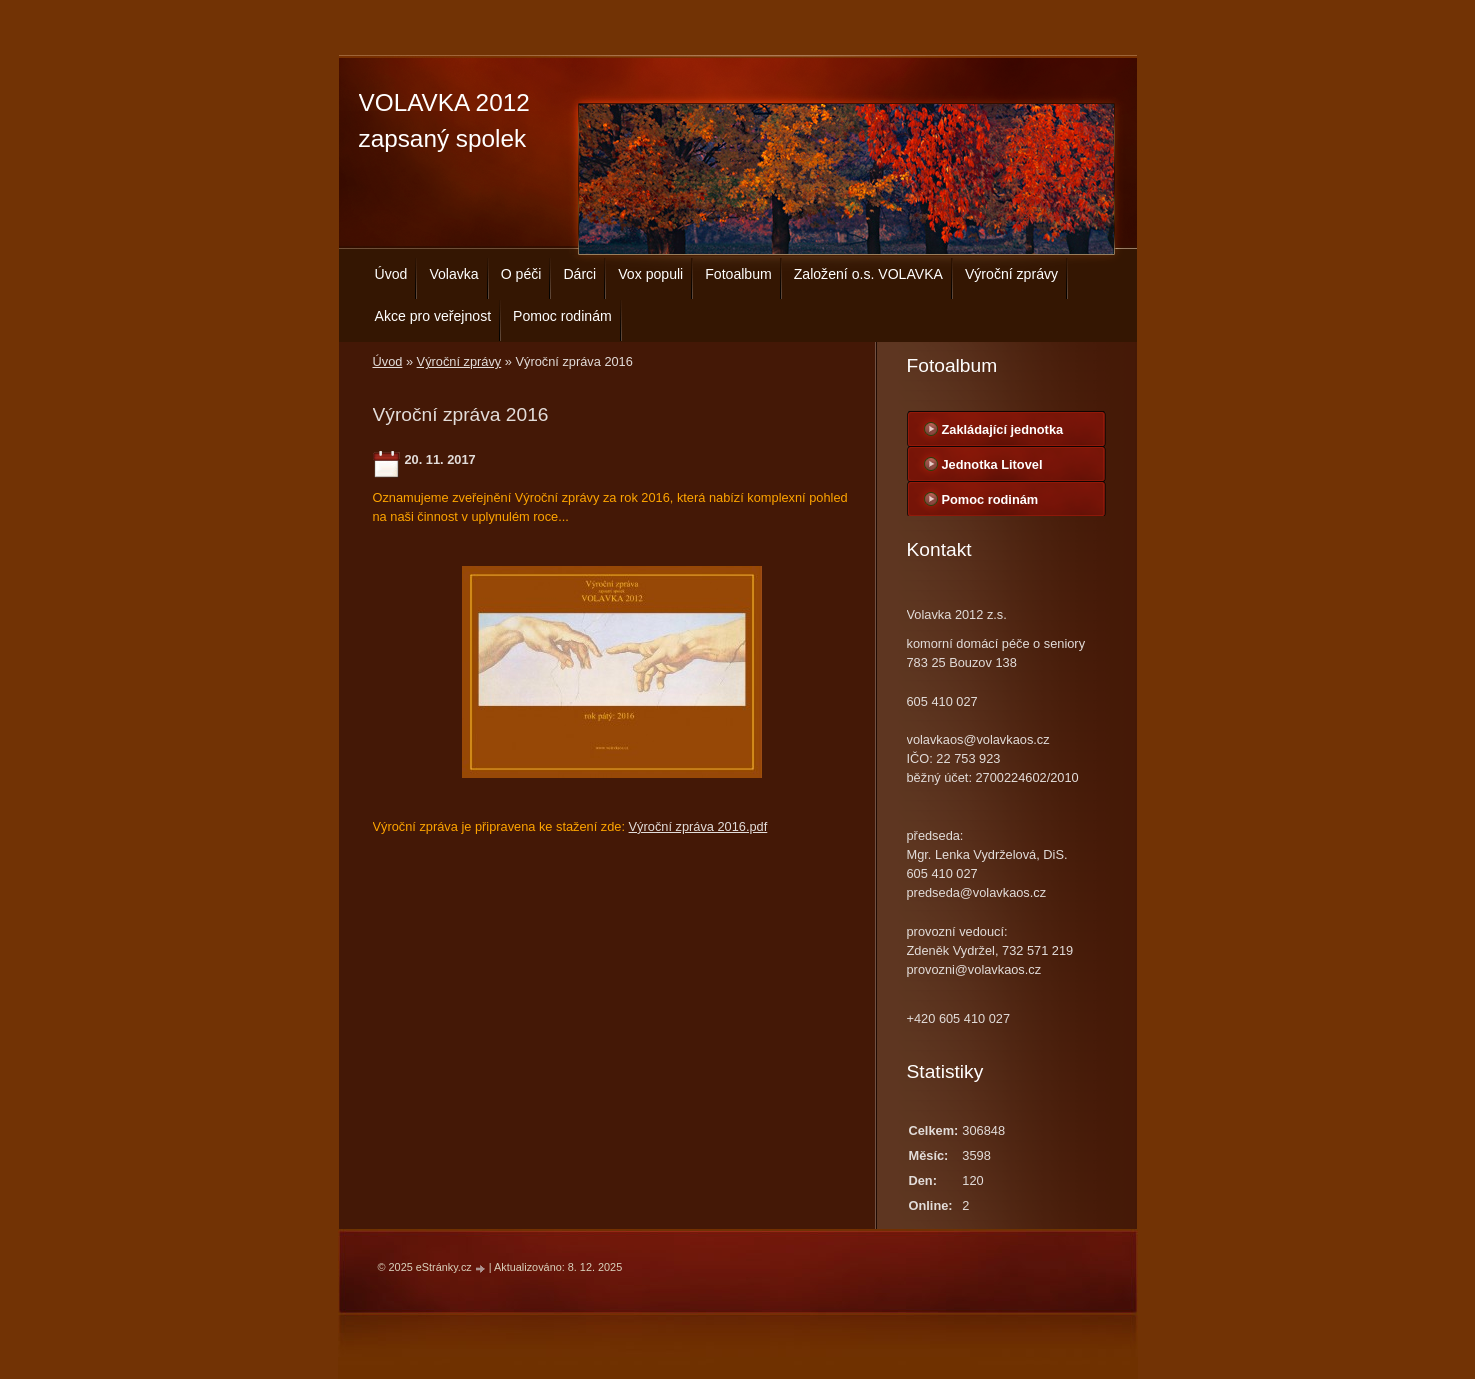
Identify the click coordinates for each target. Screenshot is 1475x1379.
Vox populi (650, 274)
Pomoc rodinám (562, 316)
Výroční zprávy (1011, 274)
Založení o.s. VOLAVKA (868, 274)
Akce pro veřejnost (433, 316)
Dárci (579, 274)
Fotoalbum (738, 274)
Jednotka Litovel (992, 464)
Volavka (453, 274)
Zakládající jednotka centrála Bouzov (1003, 434)
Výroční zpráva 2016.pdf (698, 826)
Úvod (391, 274)
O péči (521, 274)
